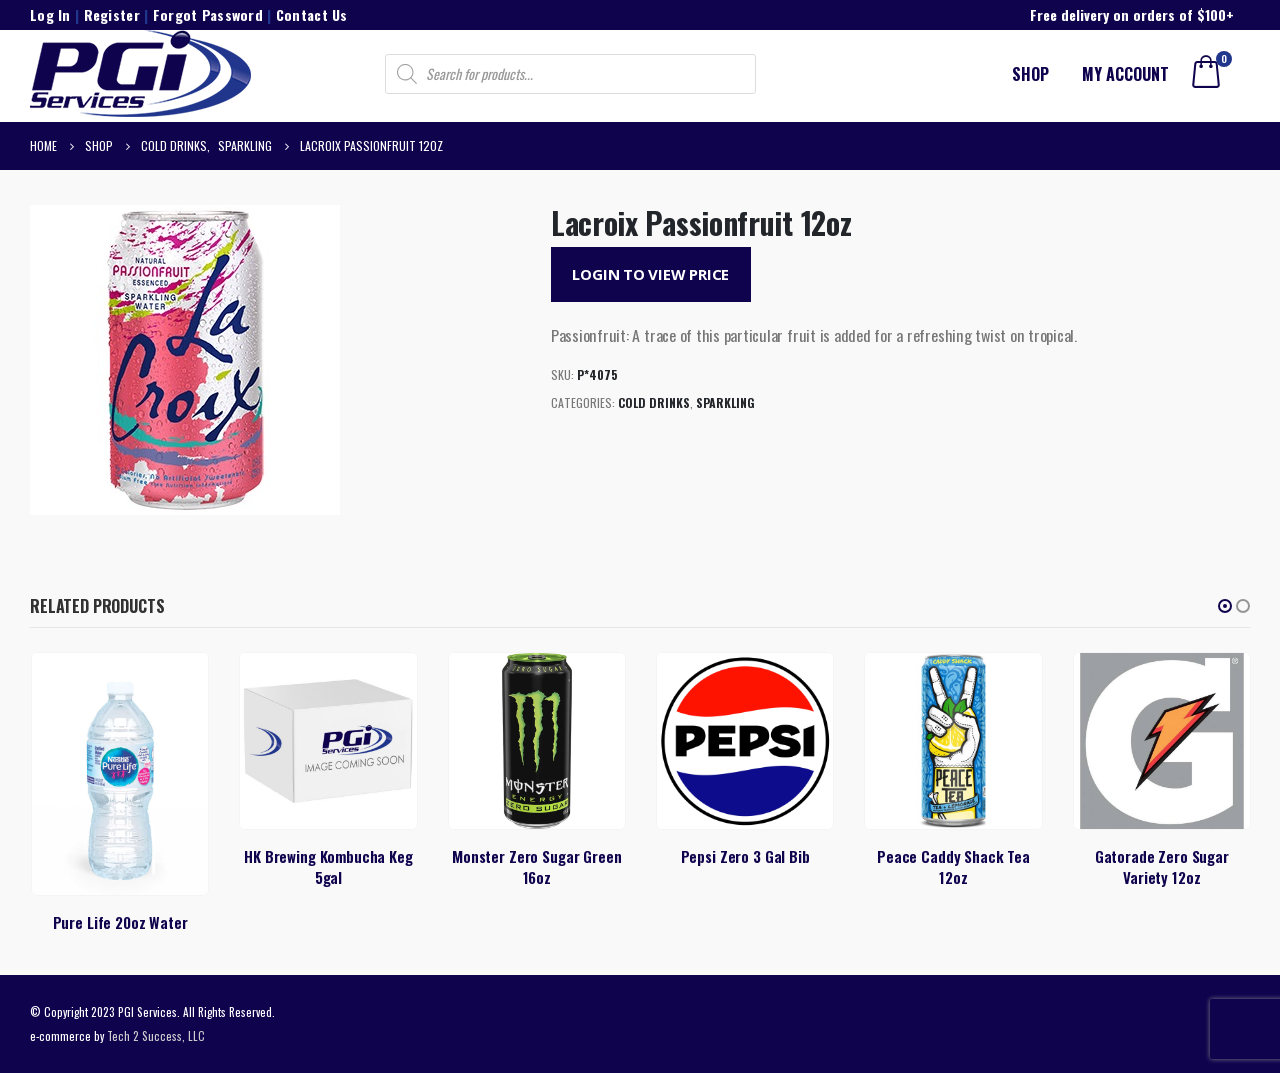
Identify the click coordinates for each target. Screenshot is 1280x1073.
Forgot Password (208, 14)
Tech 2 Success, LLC (156, 1035)
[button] (1225, 606)
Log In (50, 14)
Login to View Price (650, 274)
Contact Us (312, 14)
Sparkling (725, 402)
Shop (1030, 74)
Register (112, 14)
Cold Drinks (654, 402)
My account (1125, 74)
